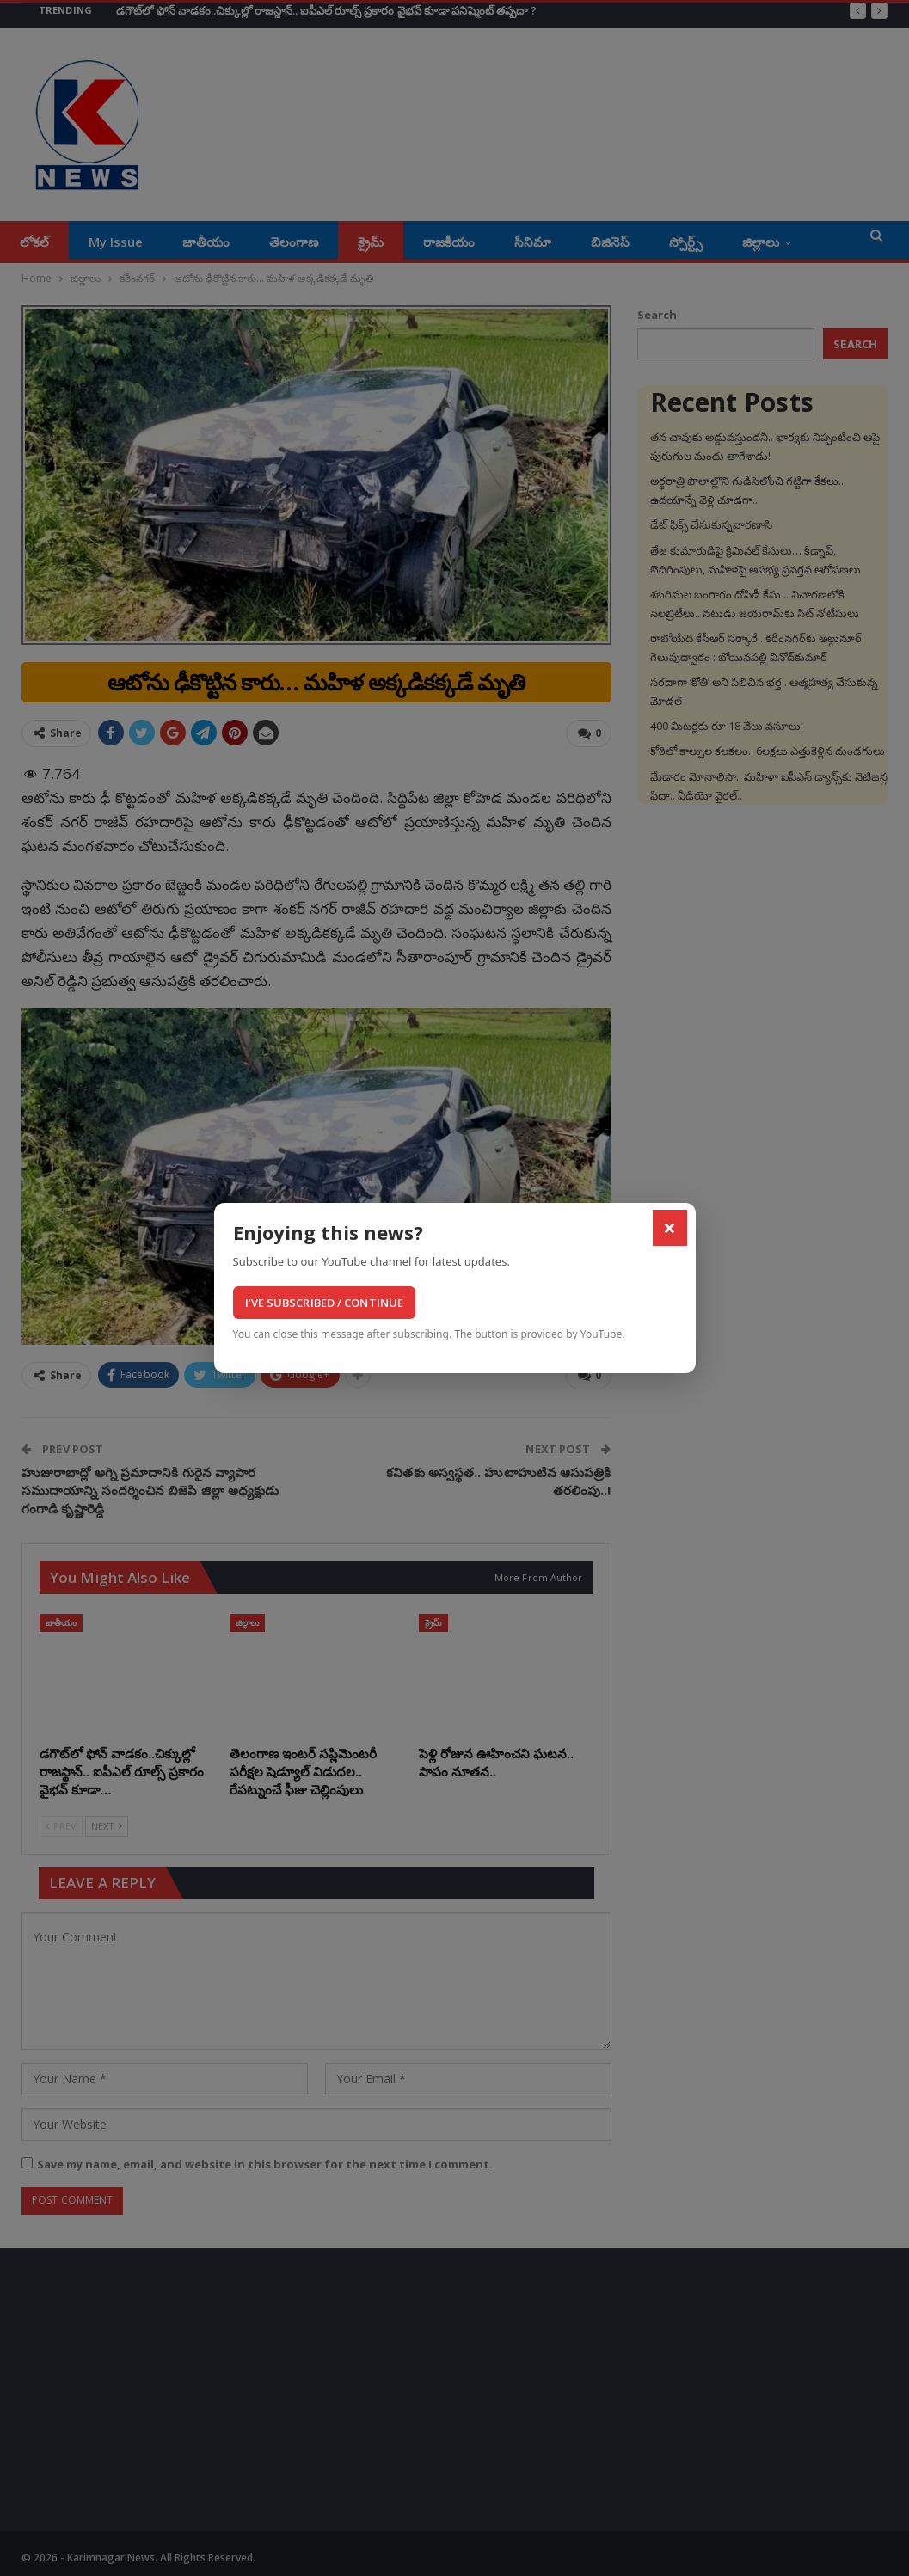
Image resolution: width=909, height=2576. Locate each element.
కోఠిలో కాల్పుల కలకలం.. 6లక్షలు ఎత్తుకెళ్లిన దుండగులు (767, 750)
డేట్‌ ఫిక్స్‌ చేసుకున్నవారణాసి (711, 524)
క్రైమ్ (371, 241)
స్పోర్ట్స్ (686, 241)
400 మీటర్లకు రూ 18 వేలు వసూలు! (726, 725)
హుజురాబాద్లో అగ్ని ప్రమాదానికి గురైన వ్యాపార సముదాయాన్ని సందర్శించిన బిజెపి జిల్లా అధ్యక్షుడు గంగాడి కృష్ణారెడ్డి (150, 1490)
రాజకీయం (449, 241)
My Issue (116, 241)
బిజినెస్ (610, 241)
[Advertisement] (155, 2393)
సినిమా (532, 241)
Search (657, 314)
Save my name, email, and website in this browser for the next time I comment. (265, 2164)
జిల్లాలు (760, 241)
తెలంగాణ (293, 241)
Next (106, 1825)
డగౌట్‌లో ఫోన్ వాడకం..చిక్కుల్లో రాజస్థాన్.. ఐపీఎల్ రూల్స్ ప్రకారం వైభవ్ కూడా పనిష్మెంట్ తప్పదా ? (326, 10)
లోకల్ (34, 241)
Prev (61, 1825)
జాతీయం (206, 241)
